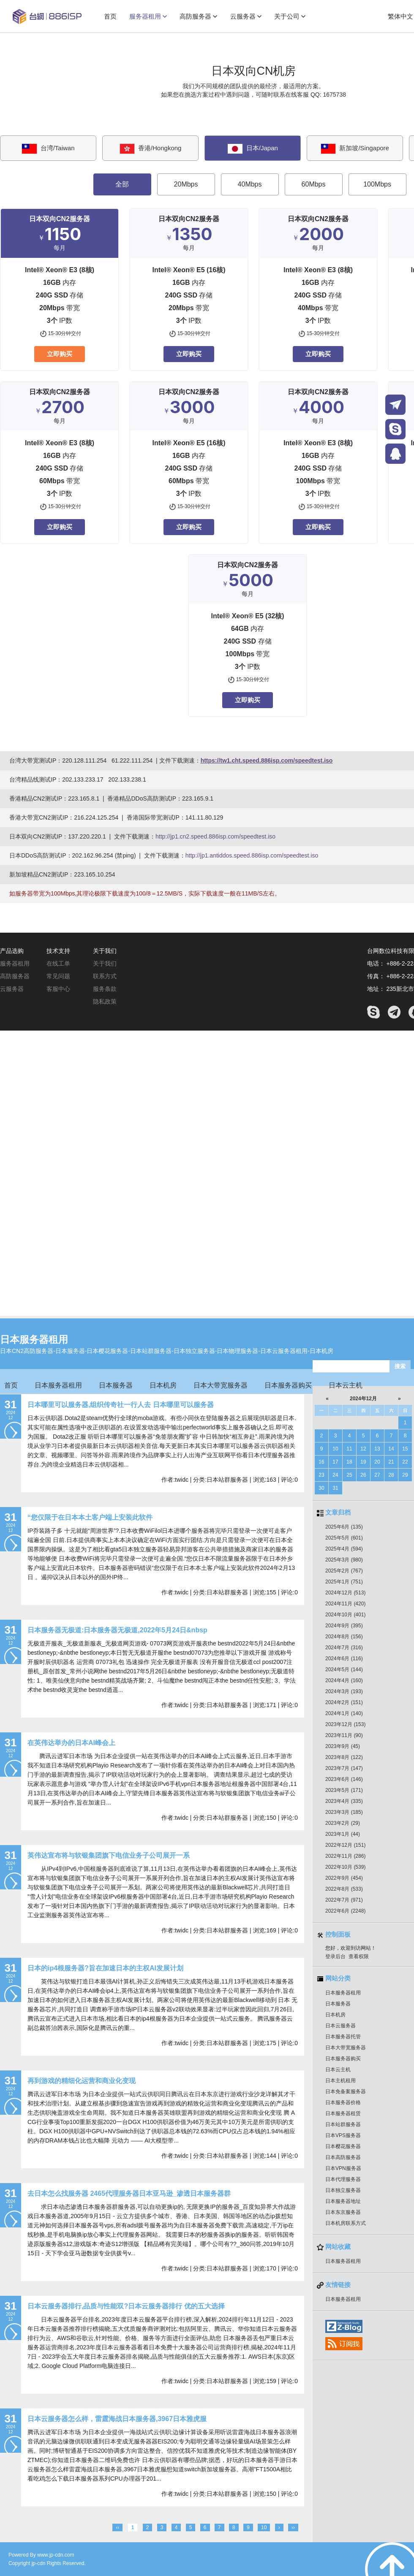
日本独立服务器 (343, 2190)
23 (321, 1475)
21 (391, 1462)
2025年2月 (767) (344, 1571)
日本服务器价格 (343, 2102)
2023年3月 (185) (344, 1812)
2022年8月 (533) (344, 1889)
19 (363, 1462)
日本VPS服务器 (343, 2135)
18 (349, 1462)
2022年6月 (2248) (345, 1911)
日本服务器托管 (343, 2037)
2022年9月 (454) (344, 1878)
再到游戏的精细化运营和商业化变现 (81, 2080)
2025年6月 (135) (344, 1527)
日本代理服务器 (343, 2179)
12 (363, 1449)
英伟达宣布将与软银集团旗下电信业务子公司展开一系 (108, 1855)
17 (335, 1462)
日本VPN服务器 (343, 2168)
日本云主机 (345, 1385)
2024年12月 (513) (345, 1593)
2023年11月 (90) (344, 1735)
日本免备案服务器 (345, 2091)
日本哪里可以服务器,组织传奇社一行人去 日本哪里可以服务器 (120, 1404)
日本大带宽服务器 (220, 1385)
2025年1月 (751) (344, 1582)
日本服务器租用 (34, 1339)
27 (377, 1475)
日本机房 (163, 1385)
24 (335, 1475)
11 (349, 1449)
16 (321, 1462)
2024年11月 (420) (345, 1604)
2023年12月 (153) (345, 1724)
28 (391, 1475)
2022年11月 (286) (345, 1856)
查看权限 (359, 1956)
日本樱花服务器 (343, 2146)
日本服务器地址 (343, 2201)
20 (377, 1462)
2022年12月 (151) (345, 1845)
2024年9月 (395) (344, 1626)
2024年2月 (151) (344, 1702)
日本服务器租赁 (343, 2113)
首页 (11, 1385)
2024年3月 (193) (344, 1691)
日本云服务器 (340, 2026)
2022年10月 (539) (345, 1867)
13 (377, 1449)
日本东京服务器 (343, 2212)
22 (405, 1462)
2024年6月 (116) (344, 1658)
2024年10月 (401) (345, 1615)
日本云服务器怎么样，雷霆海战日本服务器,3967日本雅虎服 (117, 2418)
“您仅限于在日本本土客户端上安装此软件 (90, 1517)
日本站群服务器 (343, 2124)
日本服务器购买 (288, 1385)
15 (405, 1449)
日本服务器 (116, 1385)
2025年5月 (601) (344, 1538)
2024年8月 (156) (344, 1637)
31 (335, 1488)
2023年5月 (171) (344, 1790)
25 (349, 1475)
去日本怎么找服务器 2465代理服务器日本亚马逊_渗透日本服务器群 (129, 2193)
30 (321, 1488)
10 (335, 1449)
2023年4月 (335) (344, 1801)
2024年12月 (363, 1399)
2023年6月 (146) (344, 1779)
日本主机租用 (340, 2081)
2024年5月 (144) (344, 1669)
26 (363, 1475)
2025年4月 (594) (344, 1549)
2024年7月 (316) (344, 1648)
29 (405, 1475)
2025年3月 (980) (344, 1560)
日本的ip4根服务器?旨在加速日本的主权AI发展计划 (105, 1968)
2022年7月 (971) (344, 1900)
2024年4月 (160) (344, 1680)
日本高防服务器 (343, 2157)
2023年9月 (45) (342, 1746)
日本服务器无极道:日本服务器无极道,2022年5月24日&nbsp (117, 1630)
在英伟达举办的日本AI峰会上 (71, 1742)
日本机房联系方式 (345, 2223)
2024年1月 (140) (344, 1713)
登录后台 (335, 1956)
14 (391, 1449)
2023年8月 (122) (344, 1757)
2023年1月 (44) (342, 1834)
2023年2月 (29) (342, 1823)
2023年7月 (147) (344, 1768)
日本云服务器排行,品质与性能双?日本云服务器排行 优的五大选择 (126, 2306)
